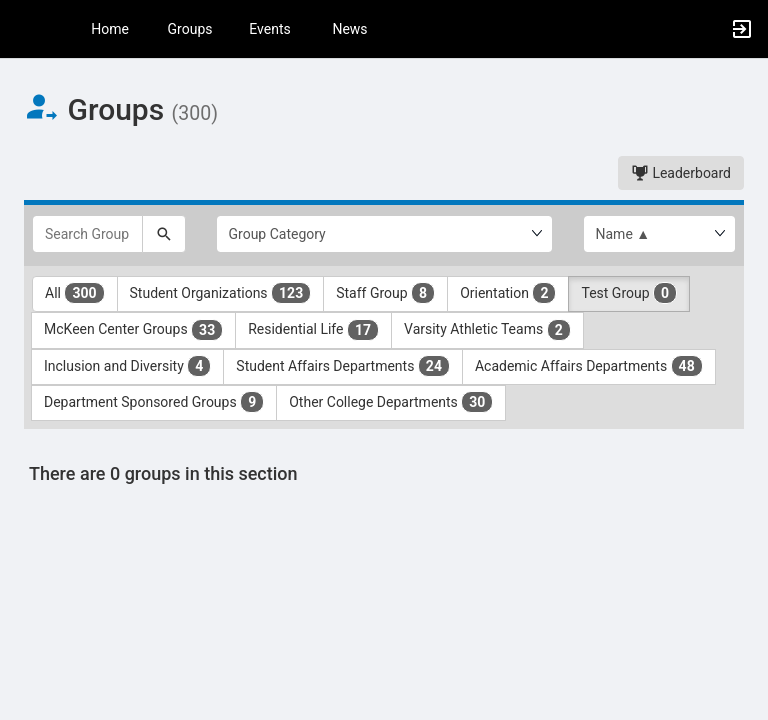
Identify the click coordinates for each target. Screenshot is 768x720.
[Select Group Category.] (384, 234)
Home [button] (110, 29)
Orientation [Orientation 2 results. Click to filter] (508, 293)
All (75, 293)
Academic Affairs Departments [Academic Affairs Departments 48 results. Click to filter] (589, 366)
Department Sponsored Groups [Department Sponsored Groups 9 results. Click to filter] (154, 402)
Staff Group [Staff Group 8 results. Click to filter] (385, 293)
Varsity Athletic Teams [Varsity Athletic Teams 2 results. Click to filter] (487, 330)
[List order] (660, 234)
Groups (190, 29)
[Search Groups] (87, 234)
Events (269, 29)
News (349, 29)
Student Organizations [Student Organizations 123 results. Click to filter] (221, 293)
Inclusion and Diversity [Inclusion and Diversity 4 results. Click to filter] (127, 366)
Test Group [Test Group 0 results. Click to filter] (629, 293)
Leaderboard (681, 173)
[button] (25, 29)
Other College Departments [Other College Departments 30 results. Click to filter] (391, 402)
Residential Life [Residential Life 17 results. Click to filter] (313, 330)
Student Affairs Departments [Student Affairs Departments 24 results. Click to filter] (343, 366)
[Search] (164, 234)
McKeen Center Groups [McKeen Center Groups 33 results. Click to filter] (133, 330)
